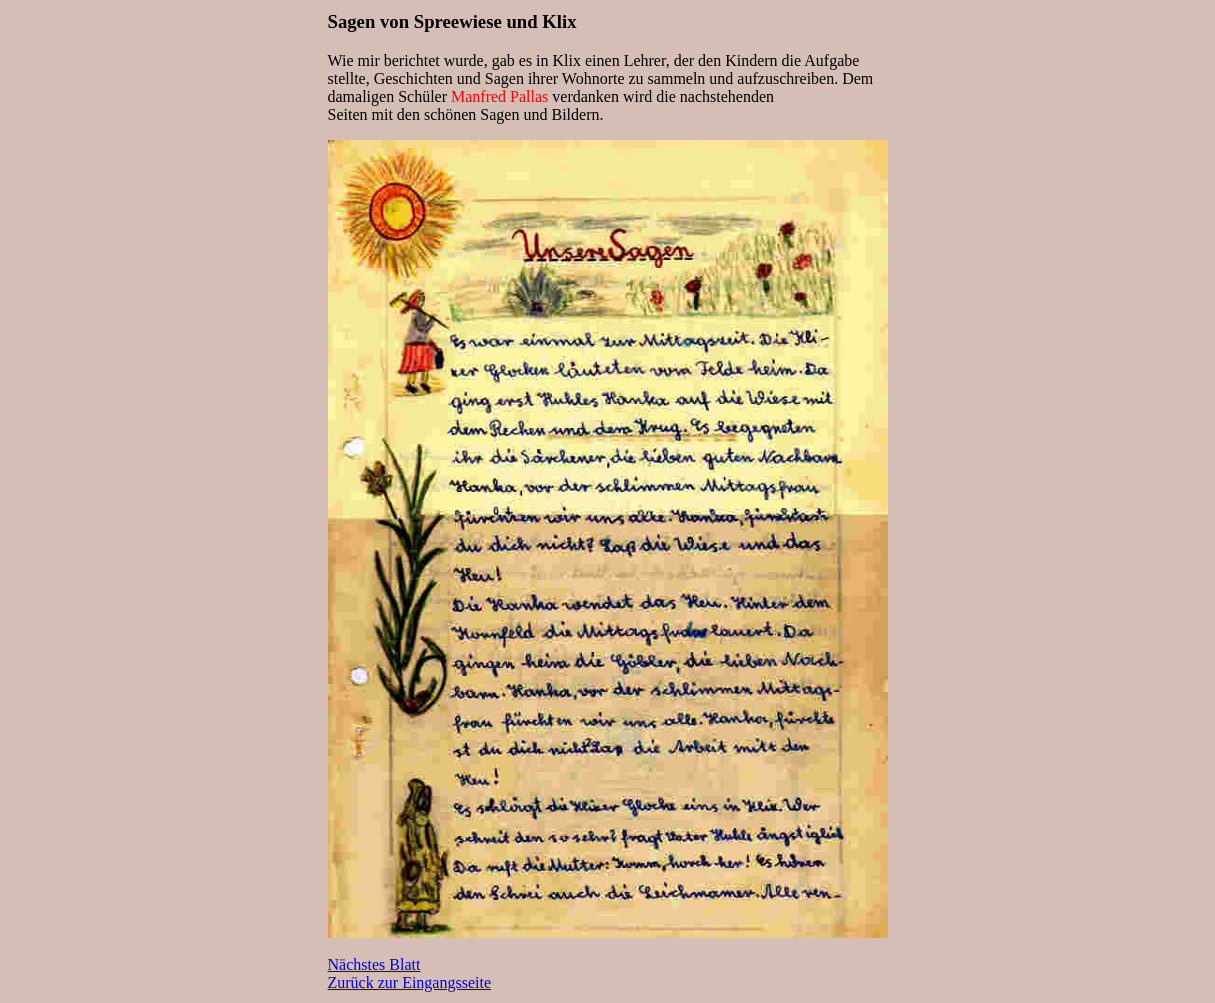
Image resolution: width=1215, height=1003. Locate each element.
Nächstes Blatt (374, 964)
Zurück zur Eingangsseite (410, 982)
